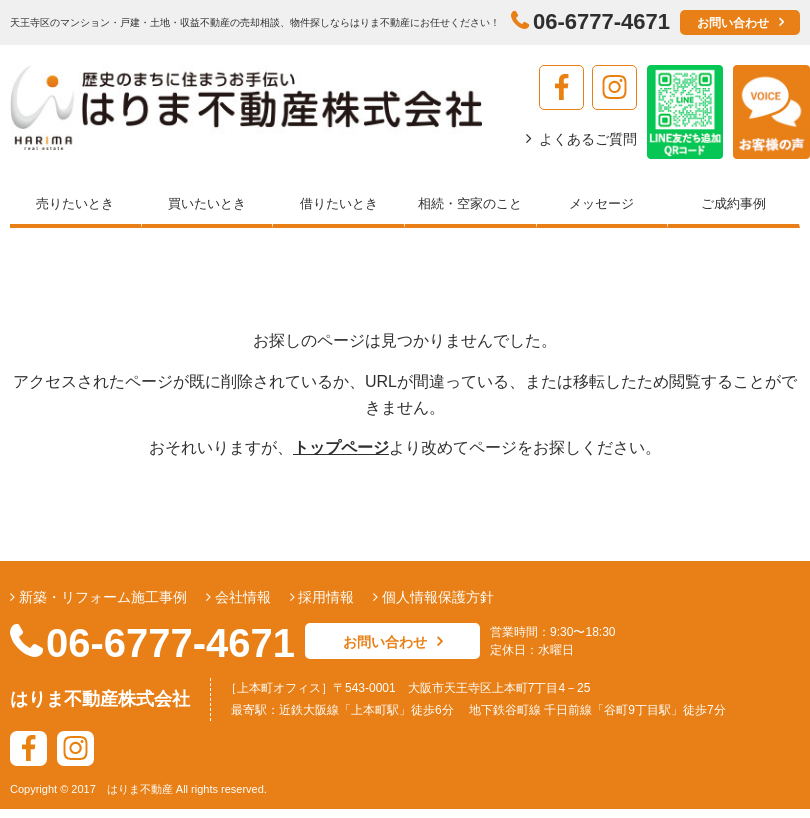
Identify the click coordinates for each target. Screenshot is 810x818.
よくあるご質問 (588, 139)
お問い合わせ (733, 23)
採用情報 (325, 597)
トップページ (341, 447)
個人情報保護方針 (436, 597)
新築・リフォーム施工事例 (101, 597)
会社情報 (241, 597)
